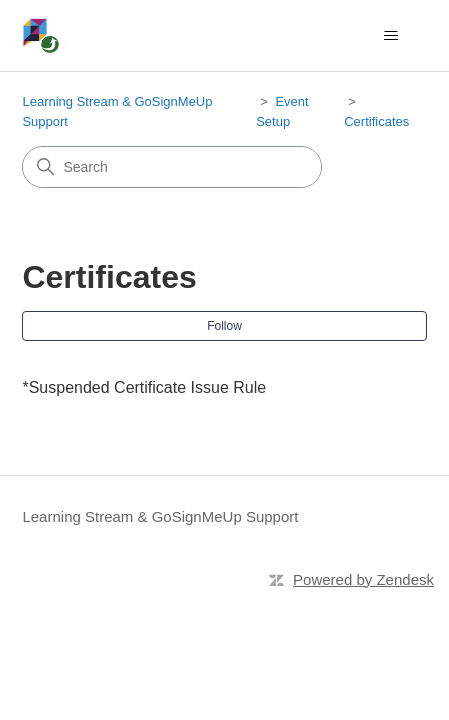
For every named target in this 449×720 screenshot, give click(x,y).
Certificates (376, 121)
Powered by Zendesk (363, 579)
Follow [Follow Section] (224, 326)
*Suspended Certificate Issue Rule (144, 387)
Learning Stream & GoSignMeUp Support (160, 516)
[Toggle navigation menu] (391, 36)
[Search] (172, 167)
